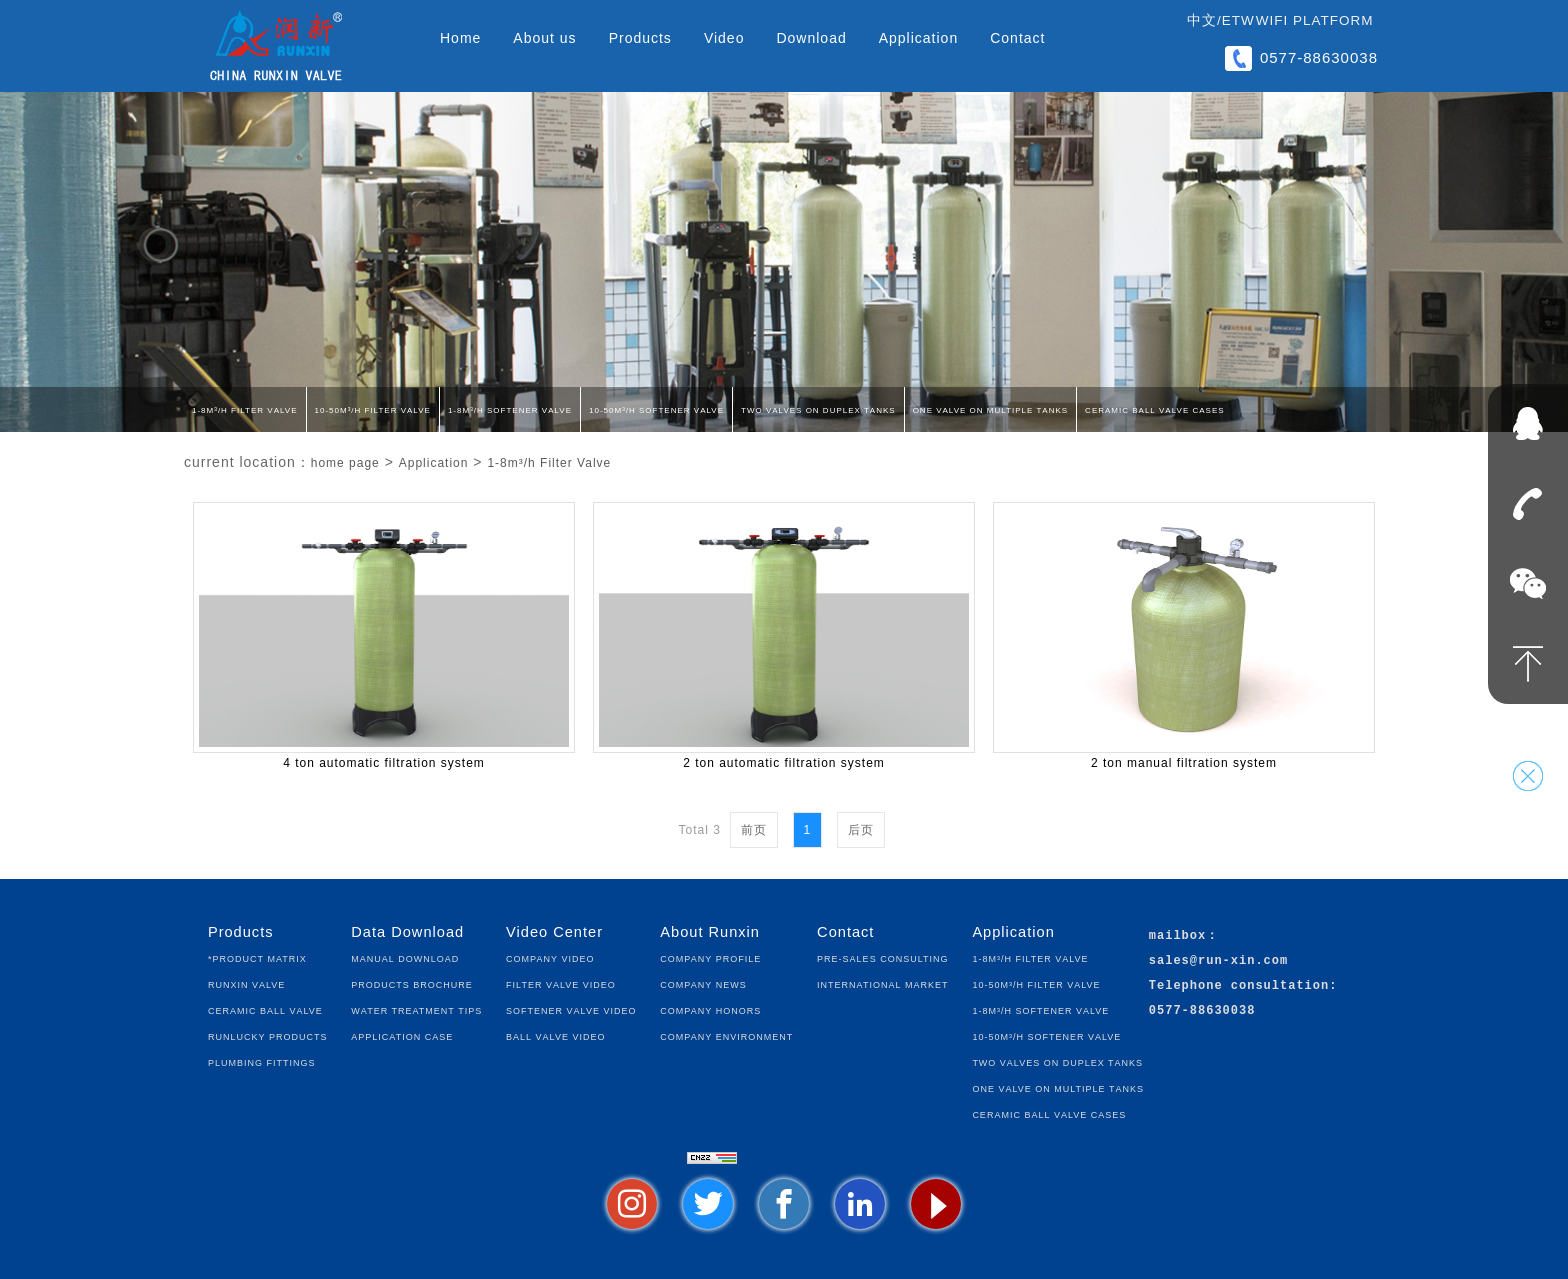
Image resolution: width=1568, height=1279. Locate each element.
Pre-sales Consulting (882, 957)
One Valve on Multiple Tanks (990, 409)
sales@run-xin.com (1218, 961)
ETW (1238, 20)
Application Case (402, 1035)
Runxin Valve (246, 983)
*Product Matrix (257, 957)
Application (919, 38)
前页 (754, 830)
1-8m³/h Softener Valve (510, 409)
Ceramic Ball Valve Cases (1154, 409)
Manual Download (405, 957)
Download (811, 38)
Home (460, 38)
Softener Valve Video (571, 1009)
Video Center (554, 932)
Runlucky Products (268, 1035)
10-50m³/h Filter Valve (373, 409)
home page (345, 463)
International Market (882, 983)
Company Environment (726, 1035)
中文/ (1204, 20)
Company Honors (710, 1009)
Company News (703, 983)
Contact (1017, 38)
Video (724, 38)
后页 (861, 830)
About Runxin (710, 932)
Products (640, 38)
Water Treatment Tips (416, 1009)
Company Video (550, 957)
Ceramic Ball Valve (265, 1009)
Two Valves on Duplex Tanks (818, 409)
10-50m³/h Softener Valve (656, 409)
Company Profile (710, 957)
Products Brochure (412, 983)
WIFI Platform (1315, 20)
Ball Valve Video (555, 1035)
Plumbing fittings (262, 1061)
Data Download (407, 932)
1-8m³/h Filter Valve (245, 409)
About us (544, 38)
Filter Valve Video (561, 983)
